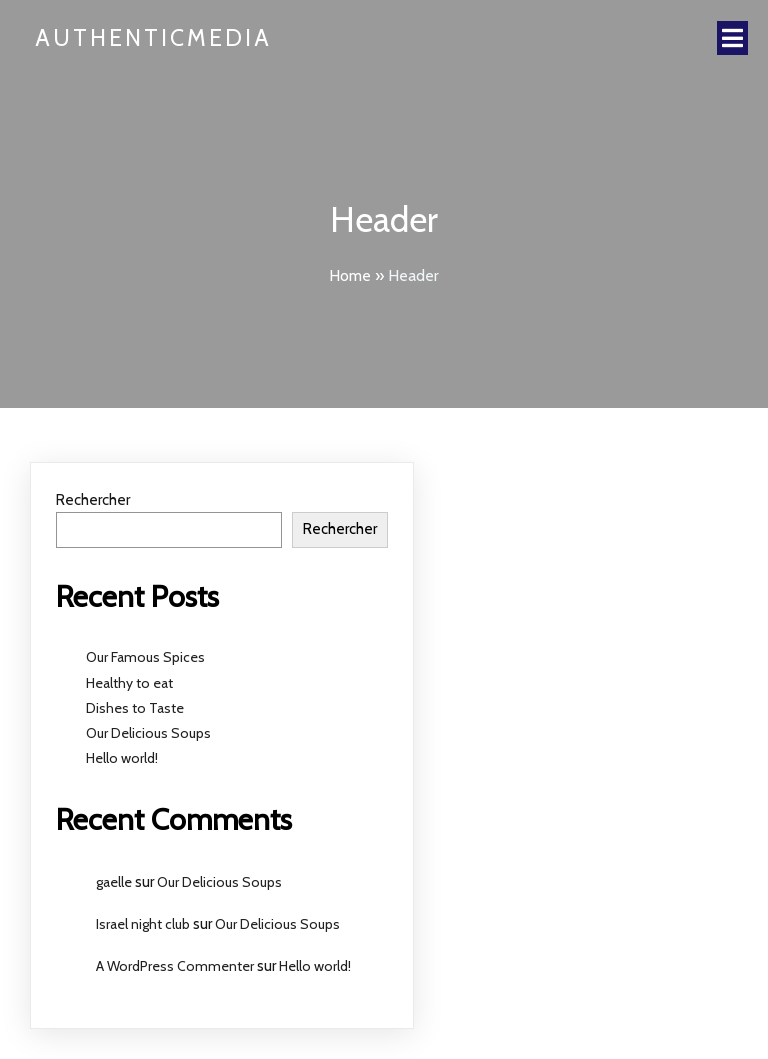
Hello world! (122, 758)
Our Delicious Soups (148, 733)
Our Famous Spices (145, 657)
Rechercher (93, 500)
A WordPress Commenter (175, 966)
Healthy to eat (129, 683)
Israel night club (143, 924)
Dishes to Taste (135, 708)
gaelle (114, 882)
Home (350, 275)
